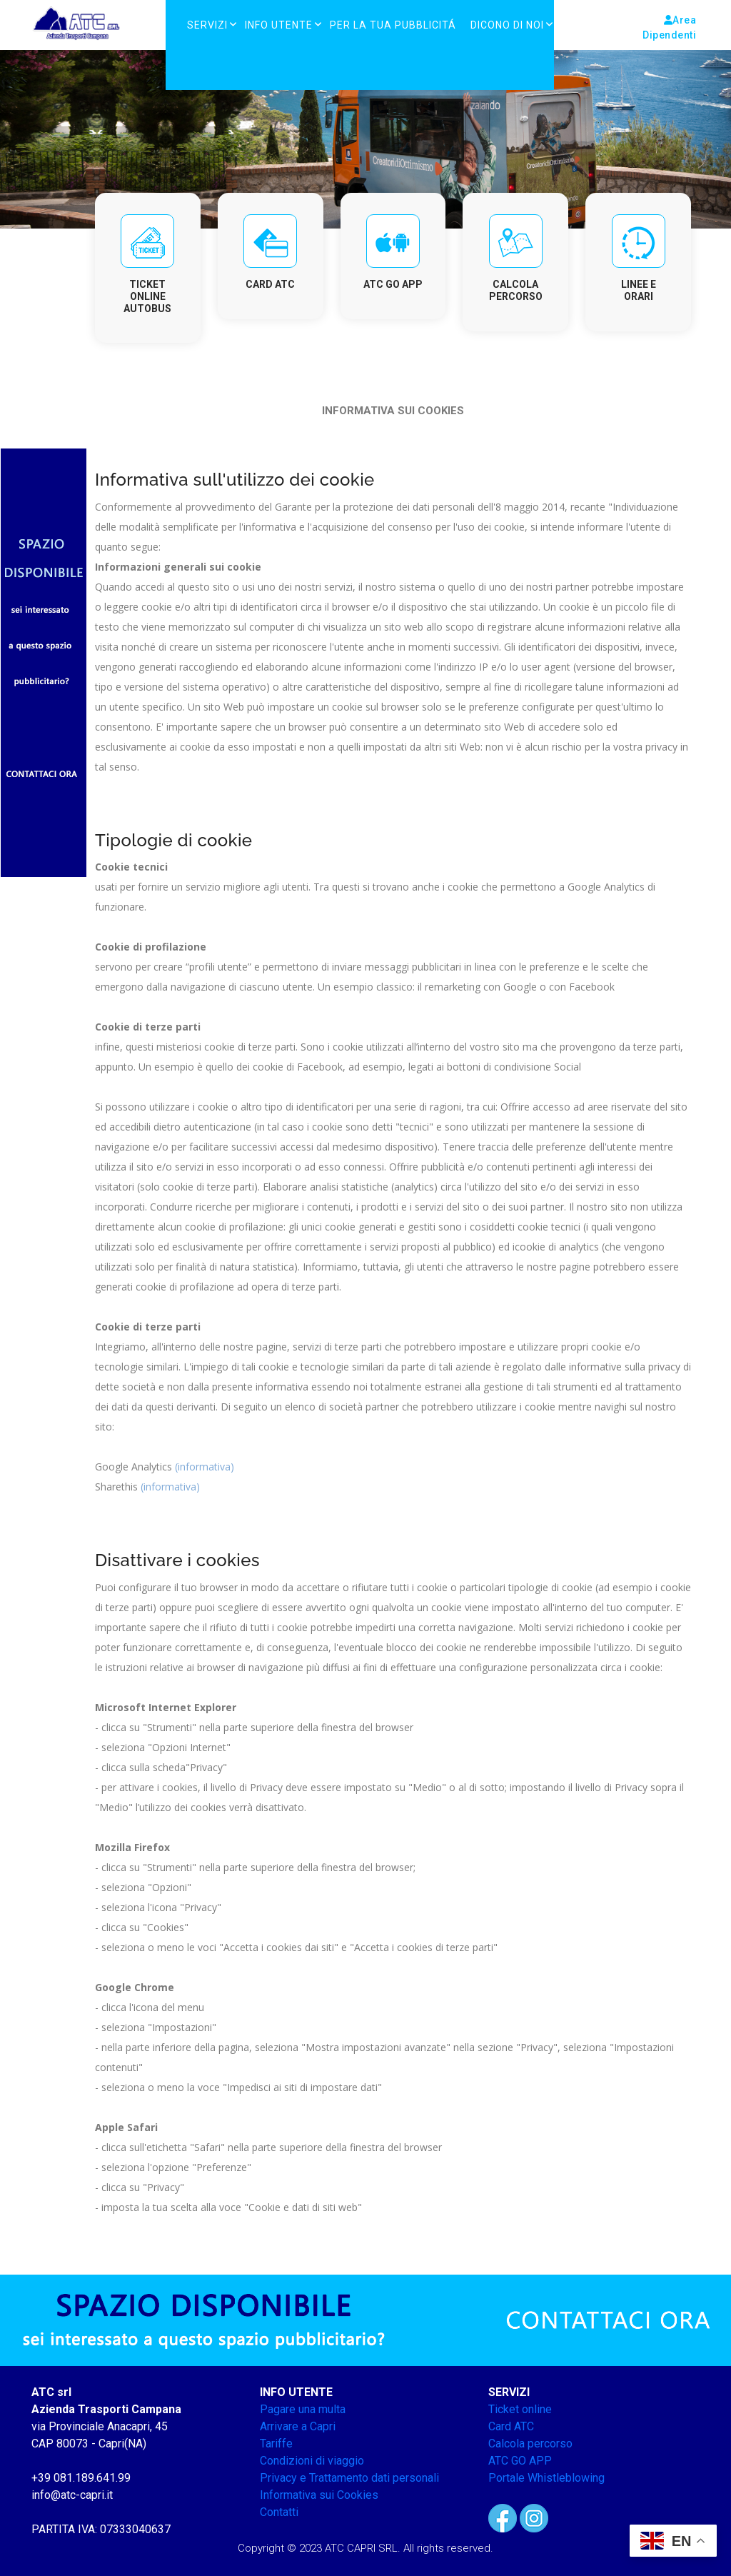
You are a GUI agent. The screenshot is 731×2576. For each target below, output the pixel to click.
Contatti (279, 2512)
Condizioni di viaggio (312, 2460)
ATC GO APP (520, 2460)
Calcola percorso (530, 2443)
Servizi (207, 25)
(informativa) (204, 1466)
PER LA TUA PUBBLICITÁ (393, 25)
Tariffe (276, 2443)
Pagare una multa (303, 2409)
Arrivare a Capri (298, 2426)
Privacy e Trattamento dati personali (349, 2478)
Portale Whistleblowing (546, 2478)
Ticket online (520, 2409)
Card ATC (511, 2426)
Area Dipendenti (669, 27)
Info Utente (279, 25)
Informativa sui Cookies (319, 2495)
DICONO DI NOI (507, 25)
